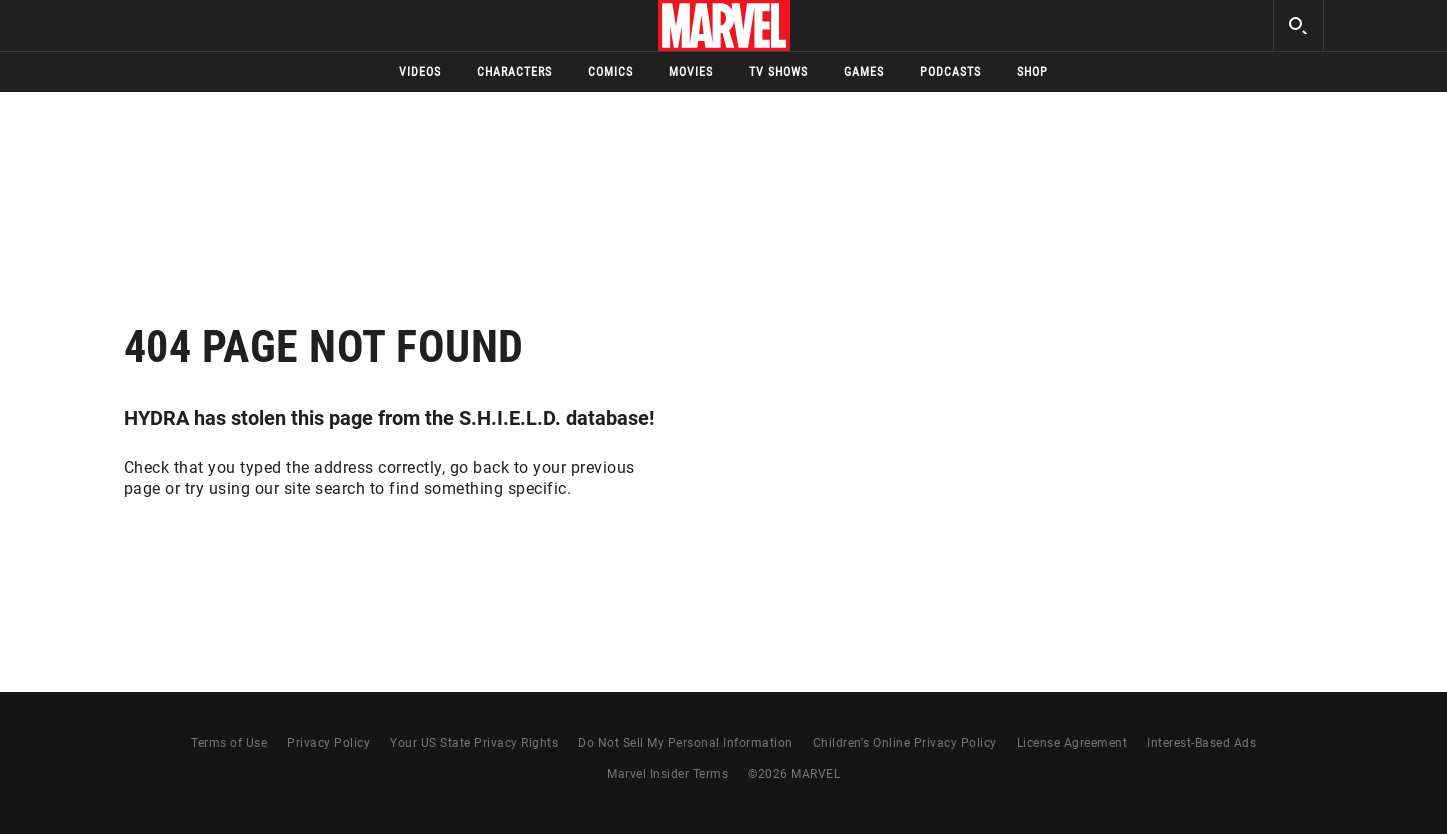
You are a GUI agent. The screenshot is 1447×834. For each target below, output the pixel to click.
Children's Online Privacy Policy (905, 743)
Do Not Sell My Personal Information (685, 743)
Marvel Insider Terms (667, 774)
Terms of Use (229, 743)
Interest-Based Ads (1201, 743)
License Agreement (1072, 743)
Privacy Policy (328, 743)
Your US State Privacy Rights (474, 743)
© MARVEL (794, 774)
